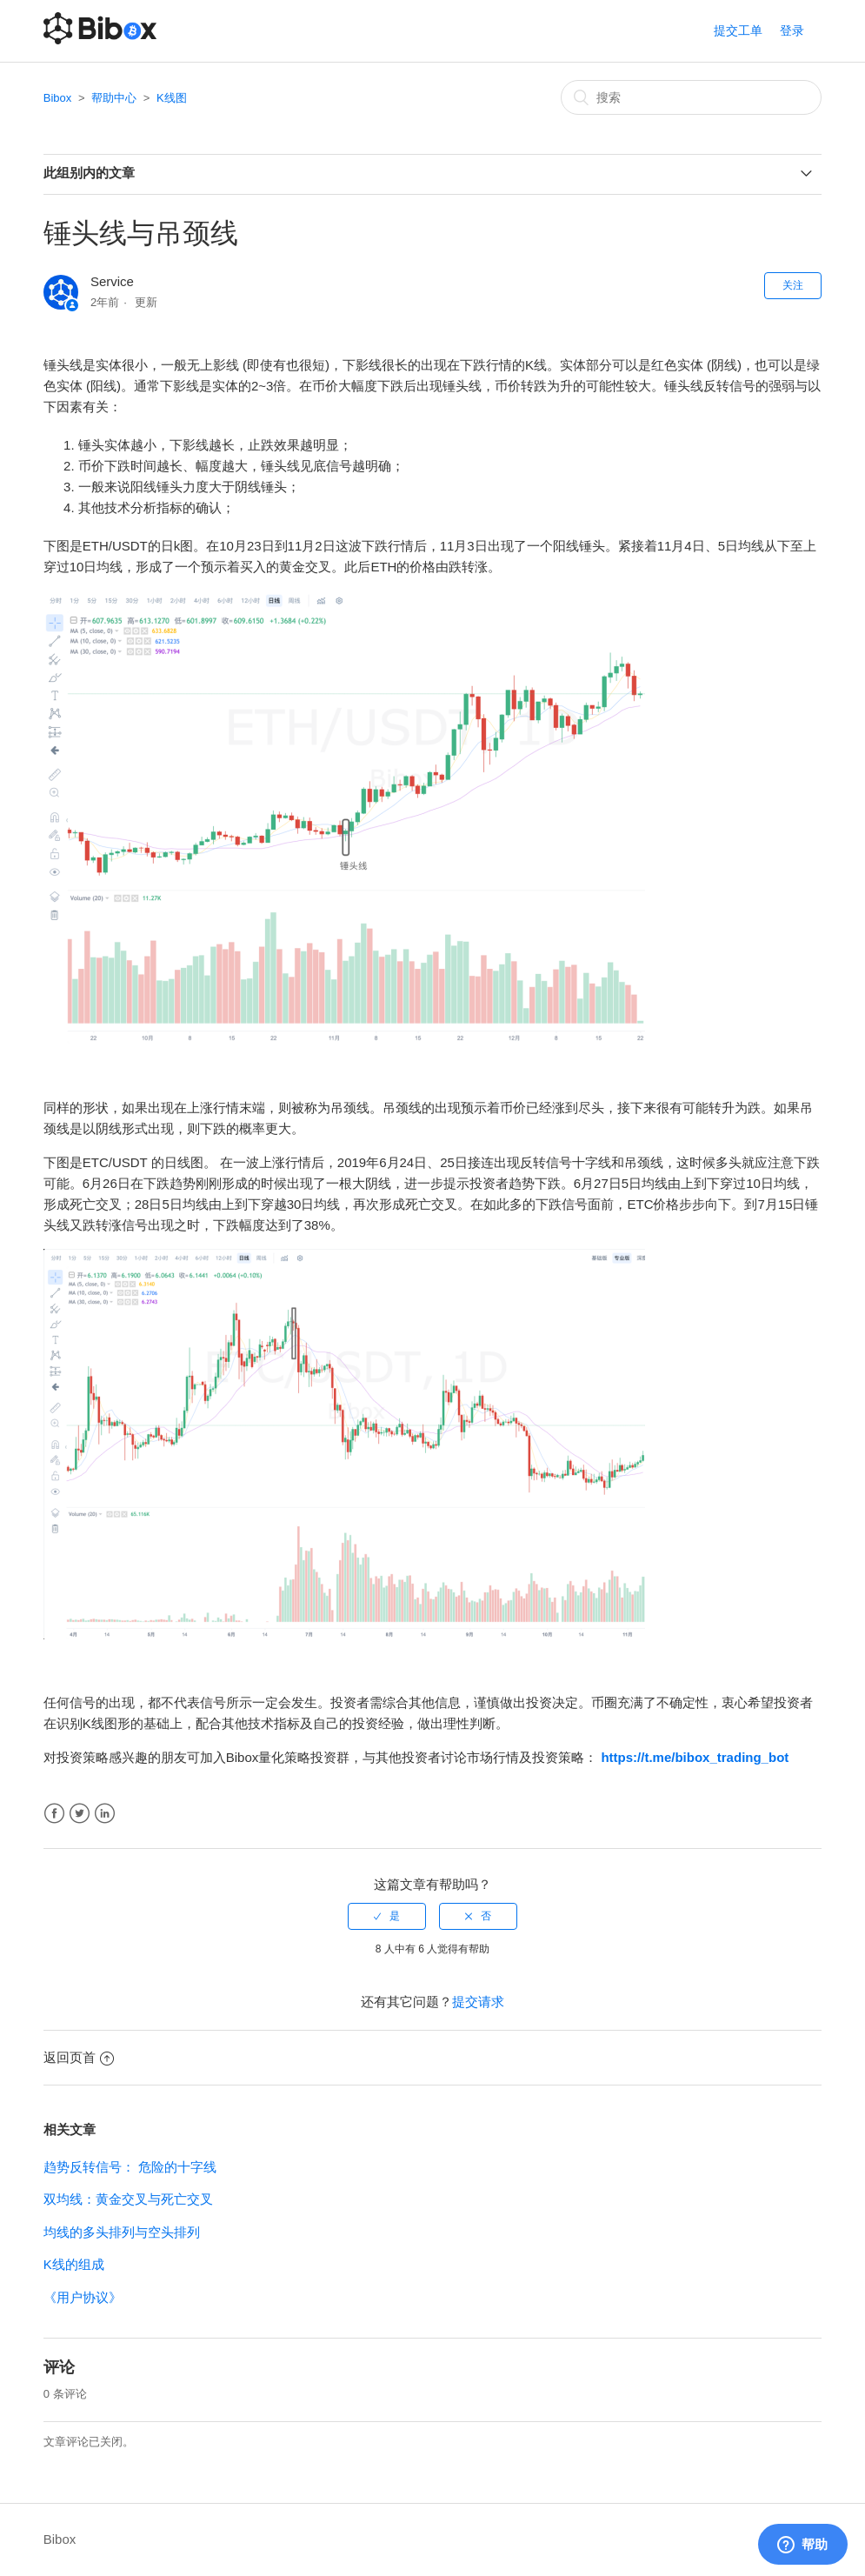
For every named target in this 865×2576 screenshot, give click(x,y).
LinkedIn (105, 1814)
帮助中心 (113, 97)
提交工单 (738, 30)
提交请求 (478, 2001)
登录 (792, 30)
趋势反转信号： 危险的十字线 (129, 2166)
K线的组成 (73, 2264)
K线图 (171, 97)
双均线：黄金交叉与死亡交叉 (128, 2199)
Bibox (57, 97)
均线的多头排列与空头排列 (121, 2232)
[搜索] (691, 97)
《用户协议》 (82, 2297)
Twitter (79, 1814)
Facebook (54, 1814)
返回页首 (78, 2057)
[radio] (387, 1916)
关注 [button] (792, 285)
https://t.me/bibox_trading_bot (694, 1757)
